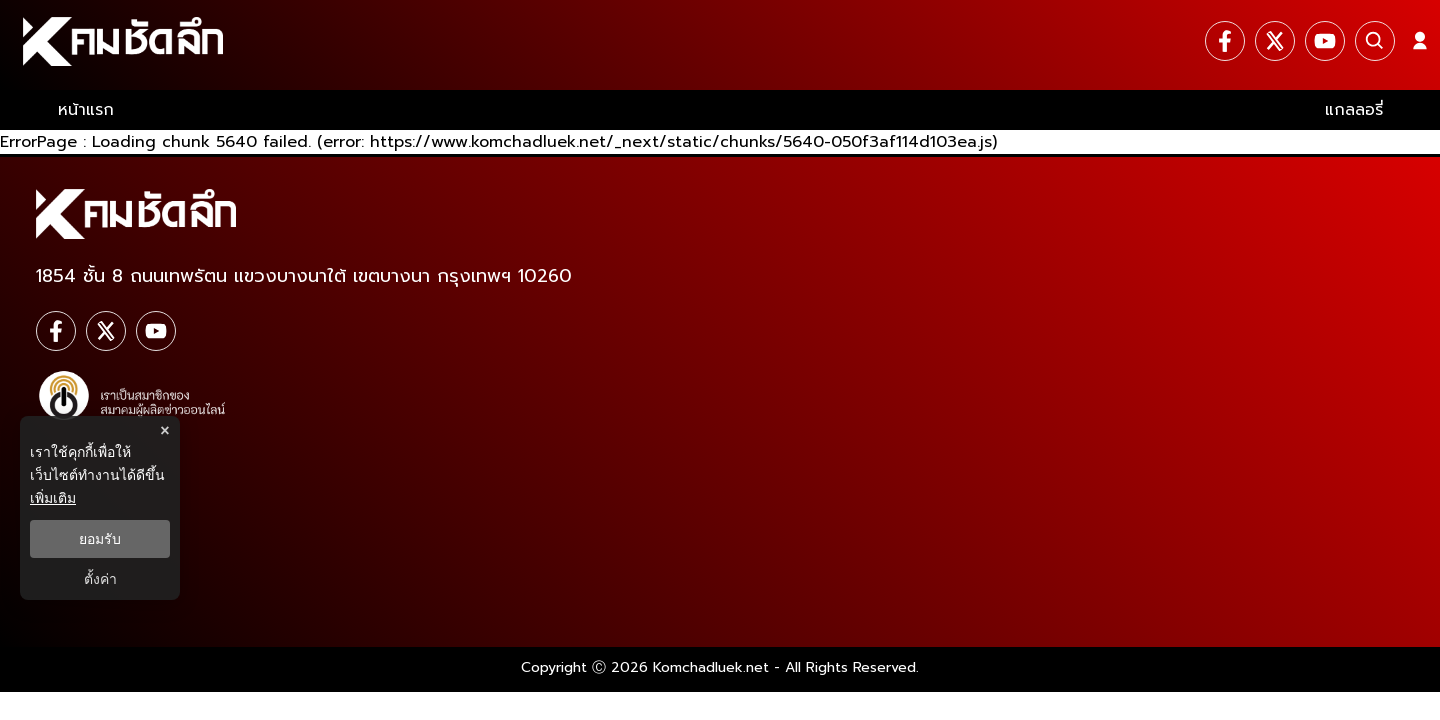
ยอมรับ (100, 539)
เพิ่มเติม (53, 498)
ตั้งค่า (100, 579)
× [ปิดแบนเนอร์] (164, 430)
